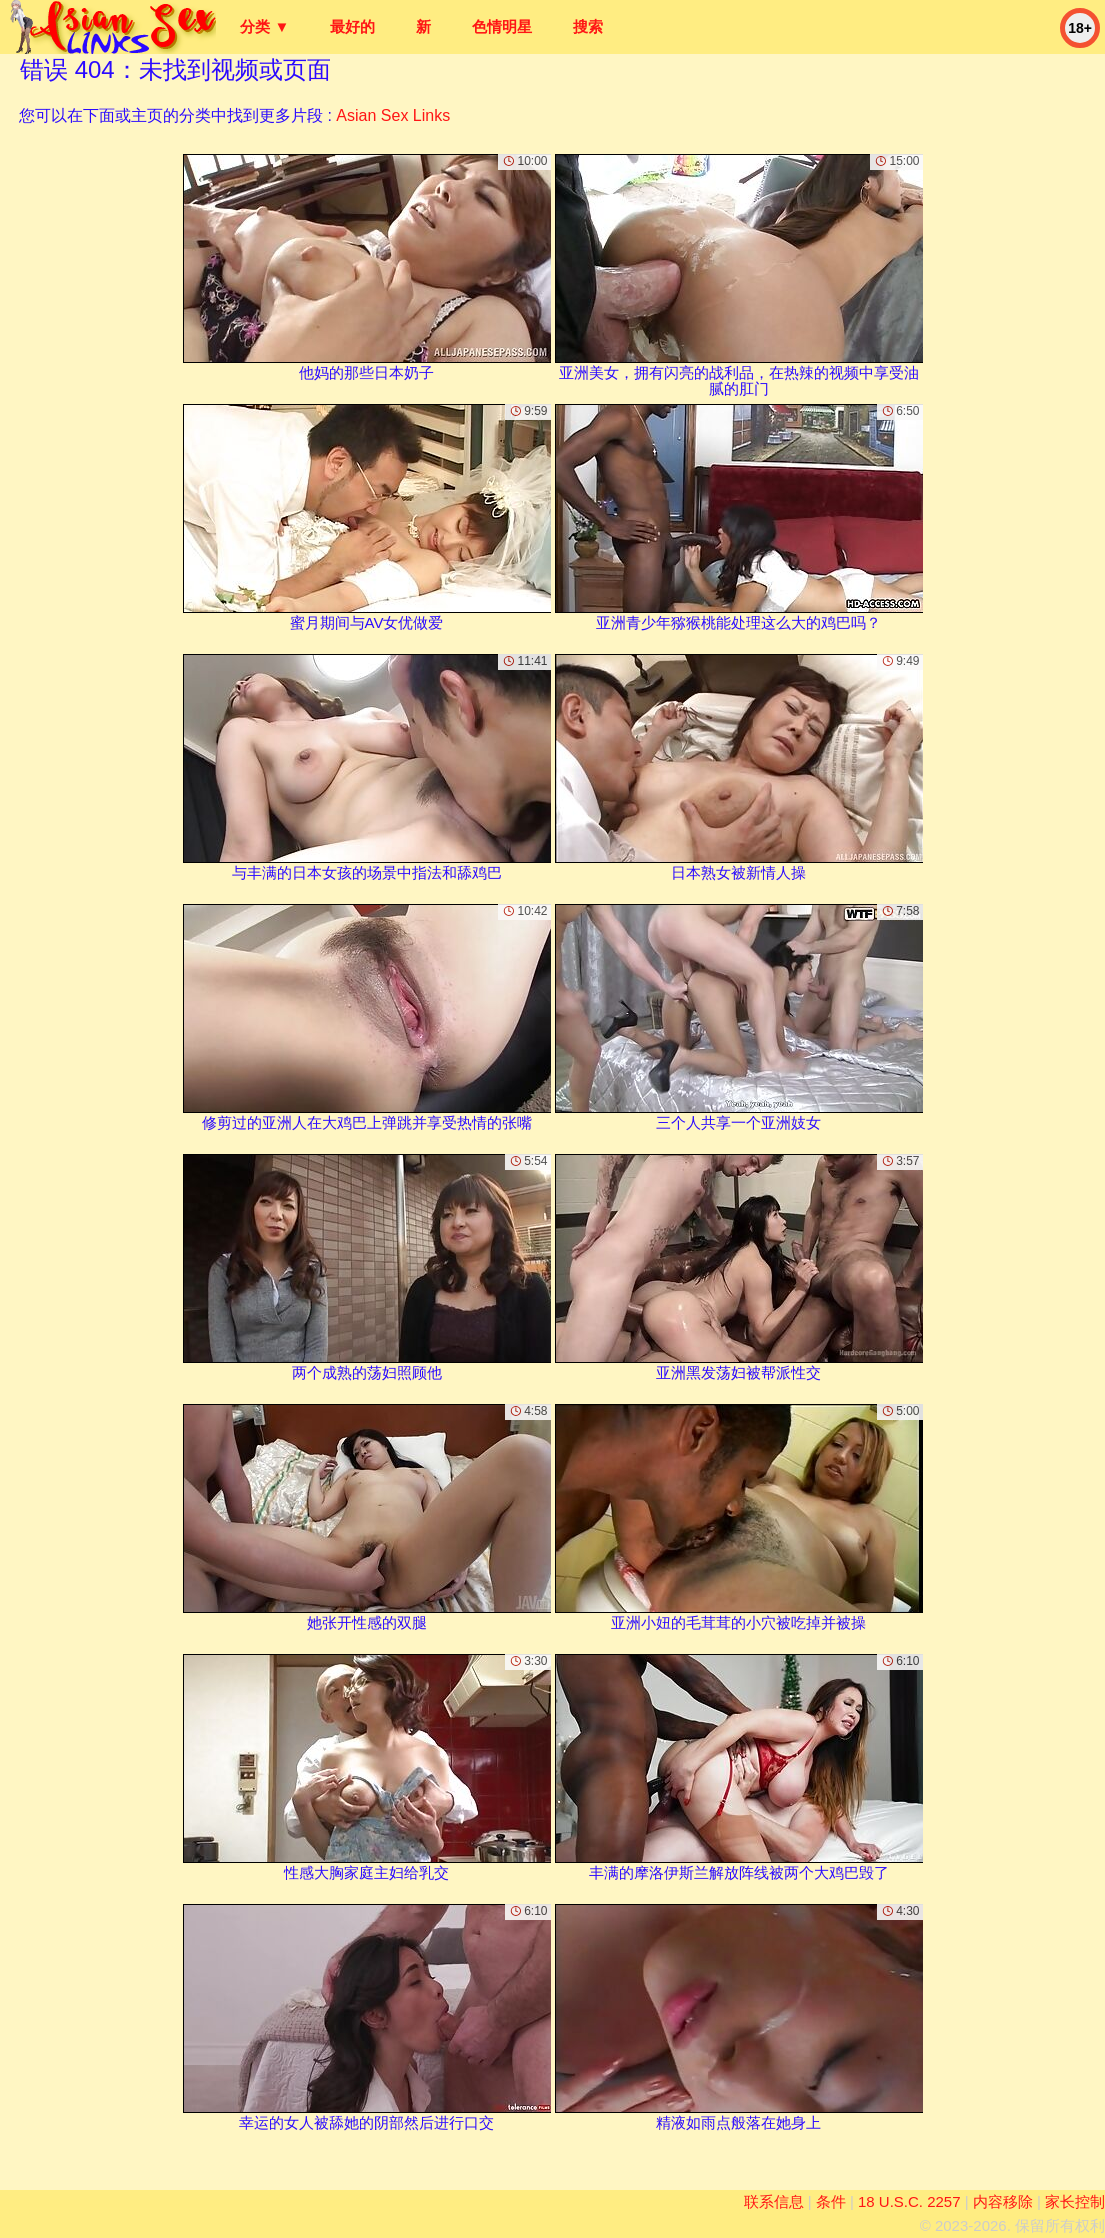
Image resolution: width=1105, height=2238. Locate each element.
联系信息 (774, 2201)
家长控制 (1075, 2201)
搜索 (588, 26)
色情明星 (502, 26)
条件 (831, 2201)
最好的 (352, 26)
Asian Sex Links (393, 115)
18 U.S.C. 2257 (909, 2201)
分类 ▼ (264, 26)
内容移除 (1003, 2201)
